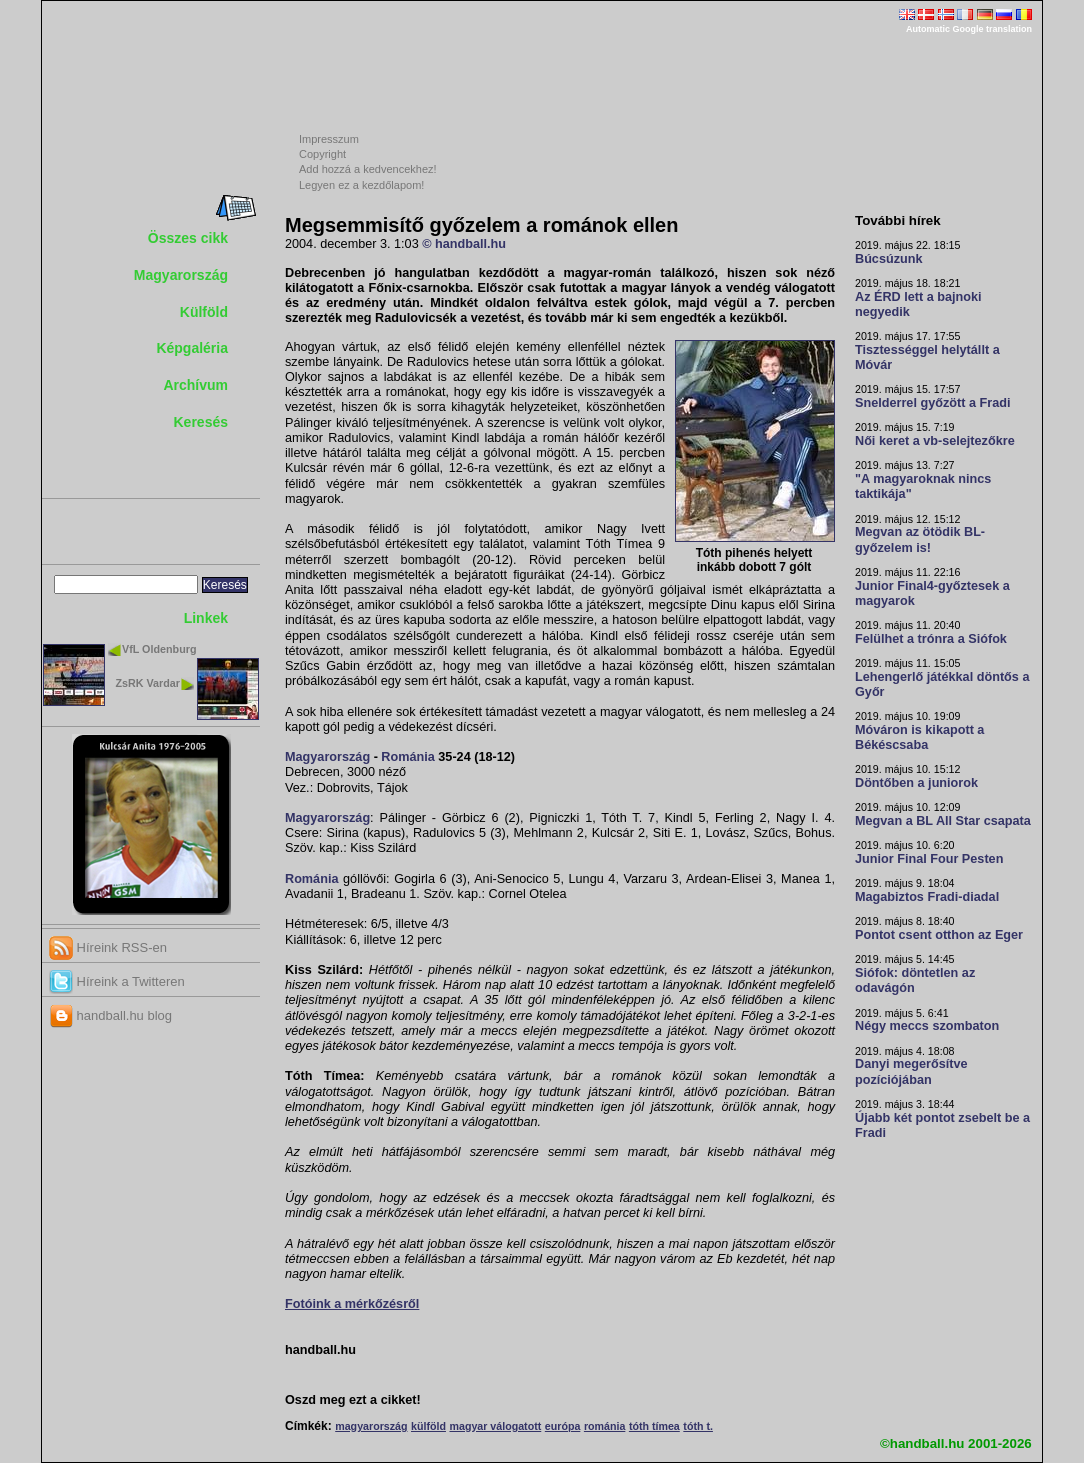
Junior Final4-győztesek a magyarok (932, 593)
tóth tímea (654, 1426)
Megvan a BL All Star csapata (943, 821)
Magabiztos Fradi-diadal (927, 897)
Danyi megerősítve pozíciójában (911, 1071)
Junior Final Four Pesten (929, 859)
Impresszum (329, 139)
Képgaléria (192, 348)
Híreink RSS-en (108, 947)
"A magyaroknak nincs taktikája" (923, 486)
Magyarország (181, 275)
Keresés (201, 422)
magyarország (371, 1426)
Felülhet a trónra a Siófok (931, 639)
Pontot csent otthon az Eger (939, 935)
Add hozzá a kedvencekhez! (368, 169)
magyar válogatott (495, 1426)
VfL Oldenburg (159, 649)
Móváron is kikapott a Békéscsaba (919, 737)
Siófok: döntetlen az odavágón (915, 980)
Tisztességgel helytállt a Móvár (927, 357)
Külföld (204, 312)
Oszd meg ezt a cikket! (353, 1400)
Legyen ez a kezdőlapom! (361, 185)
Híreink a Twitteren (117, 981)
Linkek (206, 618)
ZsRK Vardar (147, 683)
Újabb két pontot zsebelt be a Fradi (942, 1125)
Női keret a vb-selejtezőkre (935, 441)
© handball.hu (464, 244)
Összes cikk (188, 238)
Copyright (322, 154)
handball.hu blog (110, 1015)
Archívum (195, 385)
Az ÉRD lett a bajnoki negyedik (918, 304)
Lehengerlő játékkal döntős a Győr (942, 684)
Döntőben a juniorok (916, 783)
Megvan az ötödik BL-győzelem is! (920, 539)
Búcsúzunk (889, 259)
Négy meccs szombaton (927, 1026)
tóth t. (698, 1426)
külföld (428, 1426)
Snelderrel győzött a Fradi (932, 403)
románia (604, 1426)
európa (563, 1426)
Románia (407, 757)
